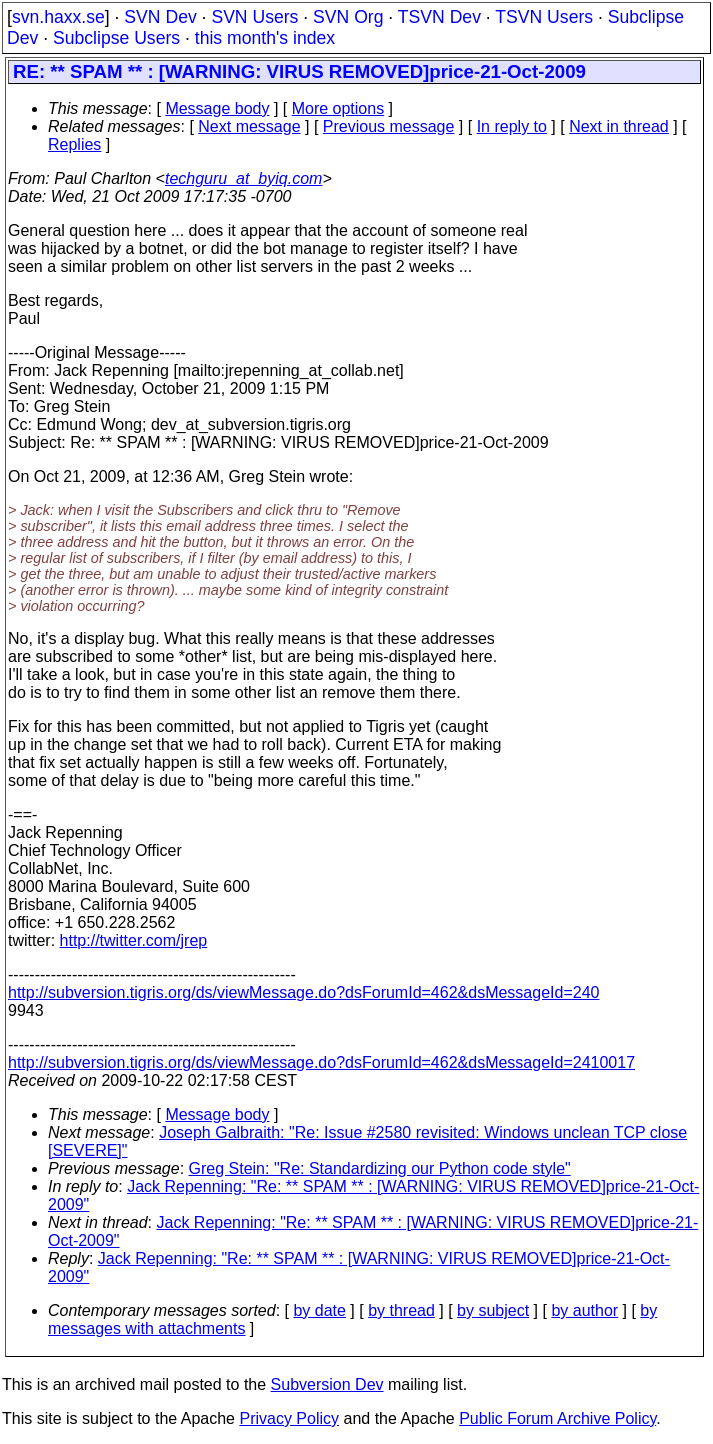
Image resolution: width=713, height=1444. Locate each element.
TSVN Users (544, 17)
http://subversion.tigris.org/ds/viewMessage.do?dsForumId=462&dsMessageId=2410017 (321, 1062)
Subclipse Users (116, 38)
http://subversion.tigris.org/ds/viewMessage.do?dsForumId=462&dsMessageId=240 (303, 992)
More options (338, 108)
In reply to (512, 126)
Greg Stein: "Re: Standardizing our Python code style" (380, 1168)
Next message (249, 126)
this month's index (265, 38)
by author (584, 1310)
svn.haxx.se (58, 17)
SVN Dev (160, 17)
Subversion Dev (327, 1384)
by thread (401, 1310)
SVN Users (254, 17)
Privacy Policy (289, 1418)
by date (319, 1310)
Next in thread (619, 126)
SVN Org (348, 17)
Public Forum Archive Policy (557, 1418)
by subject (493, 1310)
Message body (217, 108)
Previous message (389, 126)
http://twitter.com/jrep (134, 940)
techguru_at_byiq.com (243, 178)
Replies (74, 144)
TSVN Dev (439, 17)
